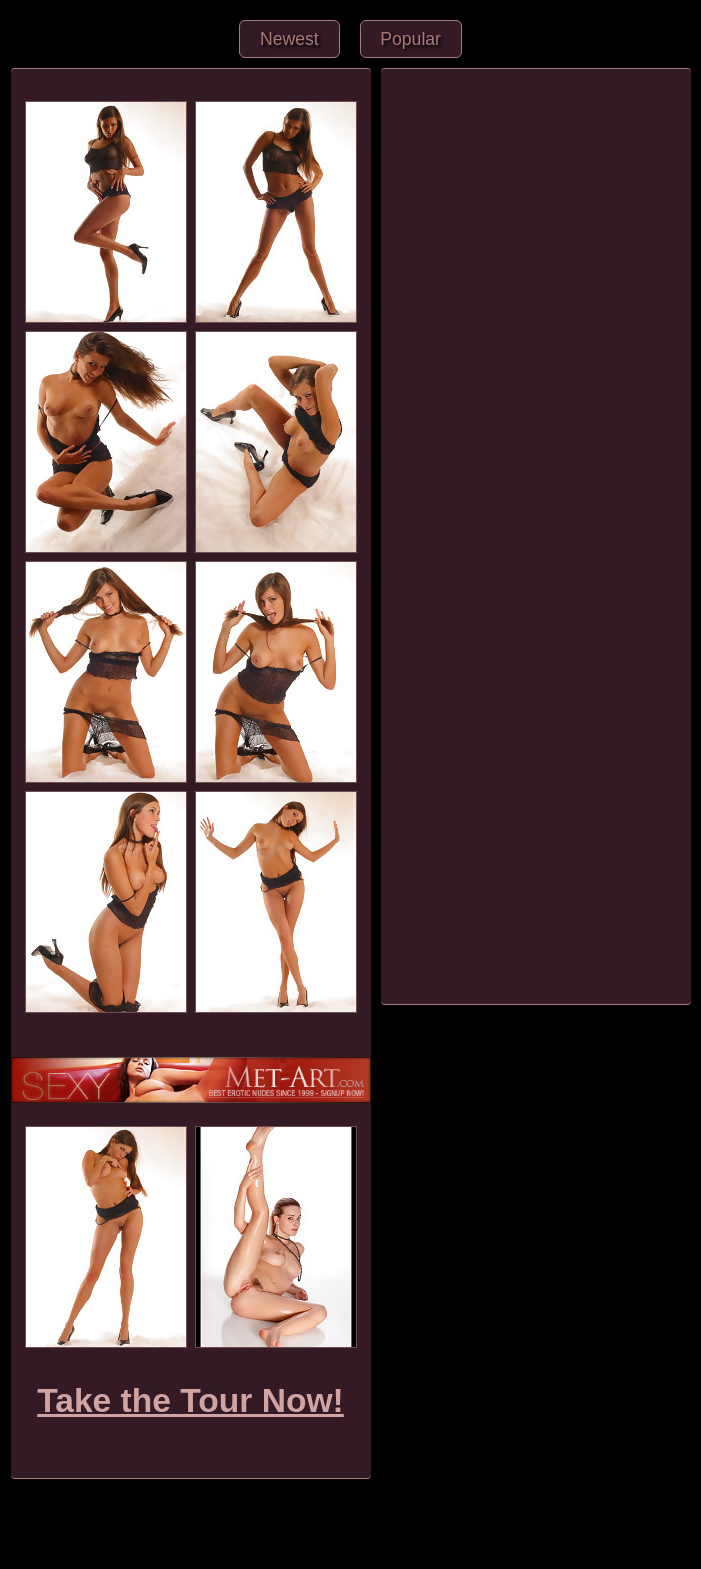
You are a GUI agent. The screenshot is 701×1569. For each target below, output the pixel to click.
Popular (410, 39)
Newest (289, 39)
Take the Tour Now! (190, 1400)
